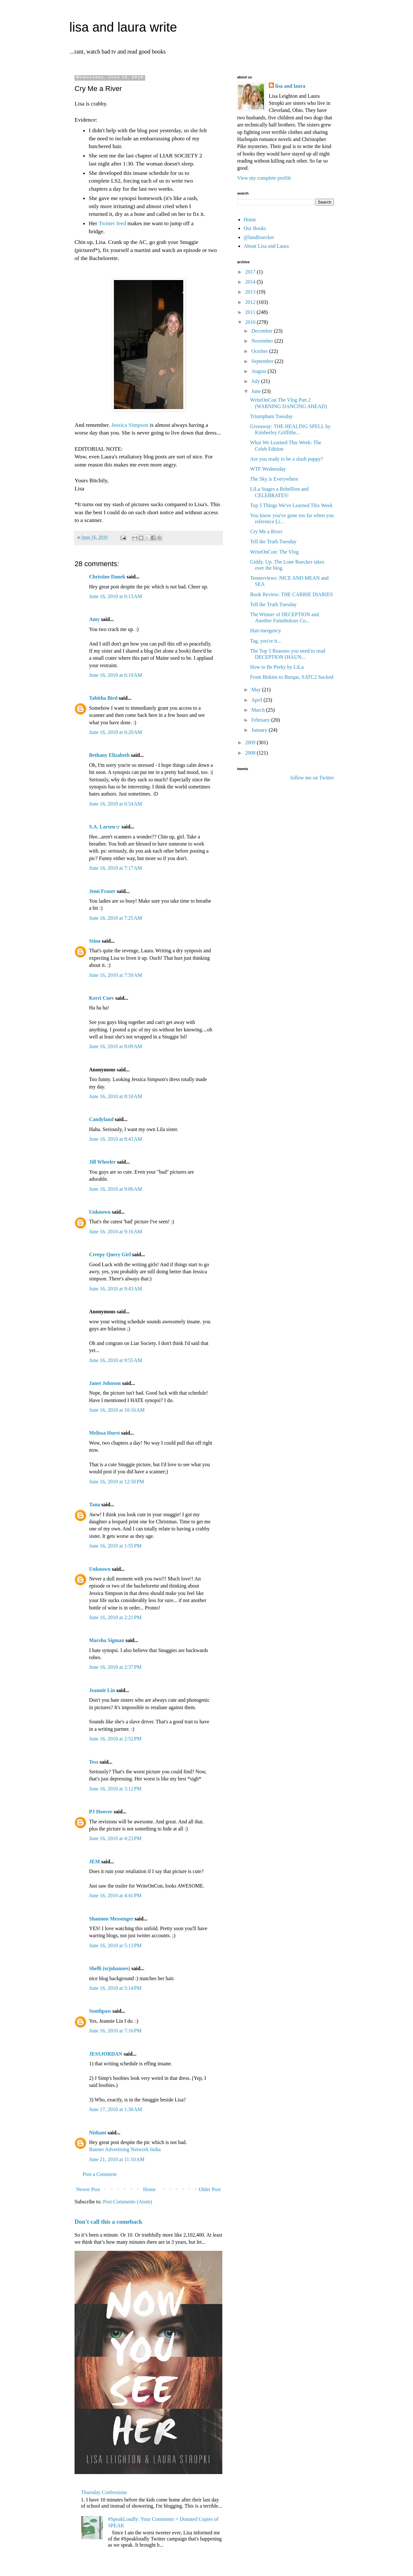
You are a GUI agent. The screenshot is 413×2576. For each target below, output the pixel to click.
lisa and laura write (123, 27)
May (256, 689)
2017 (251, 272)
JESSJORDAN (105, 2054)
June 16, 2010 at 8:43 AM (115, 1139)
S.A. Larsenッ (104, 826)
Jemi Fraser (102, 891)
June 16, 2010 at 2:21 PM (115, 1617)
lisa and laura (290, 86)
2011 (251, 312)
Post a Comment (100, 2174)
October (260, 351)
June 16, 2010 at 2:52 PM (115, 1738)
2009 (251, 742)
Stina (95, 941)
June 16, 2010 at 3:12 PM (115, 1788)
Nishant (97, 2132)
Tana (94, 1504)
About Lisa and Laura (266, 246)
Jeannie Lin (102, 1690)
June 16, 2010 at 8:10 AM (115, 1096)
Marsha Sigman (106, 1640)
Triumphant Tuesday (271, 416)
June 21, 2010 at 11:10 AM (117, 2159)
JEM (94, 1861)
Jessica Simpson (129, 425)
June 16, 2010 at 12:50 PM (116, 1481)
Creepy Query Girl (110, 1254)
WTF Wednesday (268, 469)
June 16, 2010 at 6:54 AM (115, 804)
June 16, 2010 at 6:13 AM (115, 596)
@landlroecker (259, 237)
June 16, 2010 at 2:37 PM (115, 1667)
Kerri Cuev (101, 998)
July (256, 381)
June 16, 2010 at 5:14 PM (115, 1988)
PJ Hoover (100, 1811)
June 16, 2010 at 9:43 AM (115, 1288)
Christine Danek (107, 576)
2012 (251, 302)
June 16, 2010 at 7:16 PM (115, 2030)
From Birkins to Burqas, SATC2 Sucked (291, 677)
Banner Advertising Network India (125, 2149)
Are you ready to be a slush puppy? (286, 459)
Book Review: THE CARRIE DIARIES (291, 594)
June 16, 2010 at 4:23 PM (115, 1838)
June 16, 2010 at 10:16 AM (117, 1410)
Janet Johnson (105, 1383)
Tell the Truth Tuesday (273, 541)
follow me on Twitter (312, 777)
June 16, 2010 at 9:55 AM (115, 1360)
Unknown (100, 1212)
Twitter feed (112, 223)
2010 (251, 322)
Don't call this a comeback (108, 2221)
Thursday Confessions (104, 2492)
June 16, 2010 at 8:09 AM (115, 1046)
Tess (93, 1762)
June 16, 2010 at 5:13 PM (115, 1945)
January (260, 730)
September (263, 361)
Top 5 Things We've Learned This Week (291, 505)
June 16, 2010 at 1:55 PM (115, 1546)
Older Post (210, 2189)
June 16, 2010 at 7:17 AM (115, 868)
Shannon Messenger (111, 1918)
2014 (251, 282)
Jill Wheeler (102, 1162)
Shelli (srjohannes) (109, 1968)
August (259, 371)
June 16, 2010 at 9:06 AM (115, 1189)
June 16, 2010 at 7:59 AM (115, 975)
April (257, 700)
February (261, 720)
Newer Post (88, 2189)
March (258, 710)
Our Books (255, 228)
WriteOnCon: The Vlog (274, 552)
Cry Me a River (266, 531)
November (263, 341)
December (262, 331)
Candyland (101, 1119)
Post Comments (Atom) (127, 2201)
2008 (251, 753)
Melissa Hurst (104, 1433)
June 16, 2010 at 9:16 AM (115, 1231)
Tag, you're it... (265, 641)
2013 (251, 292)
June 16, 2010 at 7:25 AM (115, 918)
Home (149, 2189)
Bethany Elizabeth (109, 755)
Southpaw (100, 2011)
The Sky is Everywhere (274, 479)
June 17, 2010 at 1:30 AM (115, 2109)
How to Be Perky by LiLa (277, 667)
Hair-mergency (265, 630)
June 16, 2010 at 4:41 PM (115, 1895)
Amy (94, 619)
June (256, 391)
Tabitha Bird (103, 698)
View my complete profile (264, 178)
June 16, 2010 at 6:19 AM (115, 675)
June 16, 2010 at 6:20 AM (115, 732)
